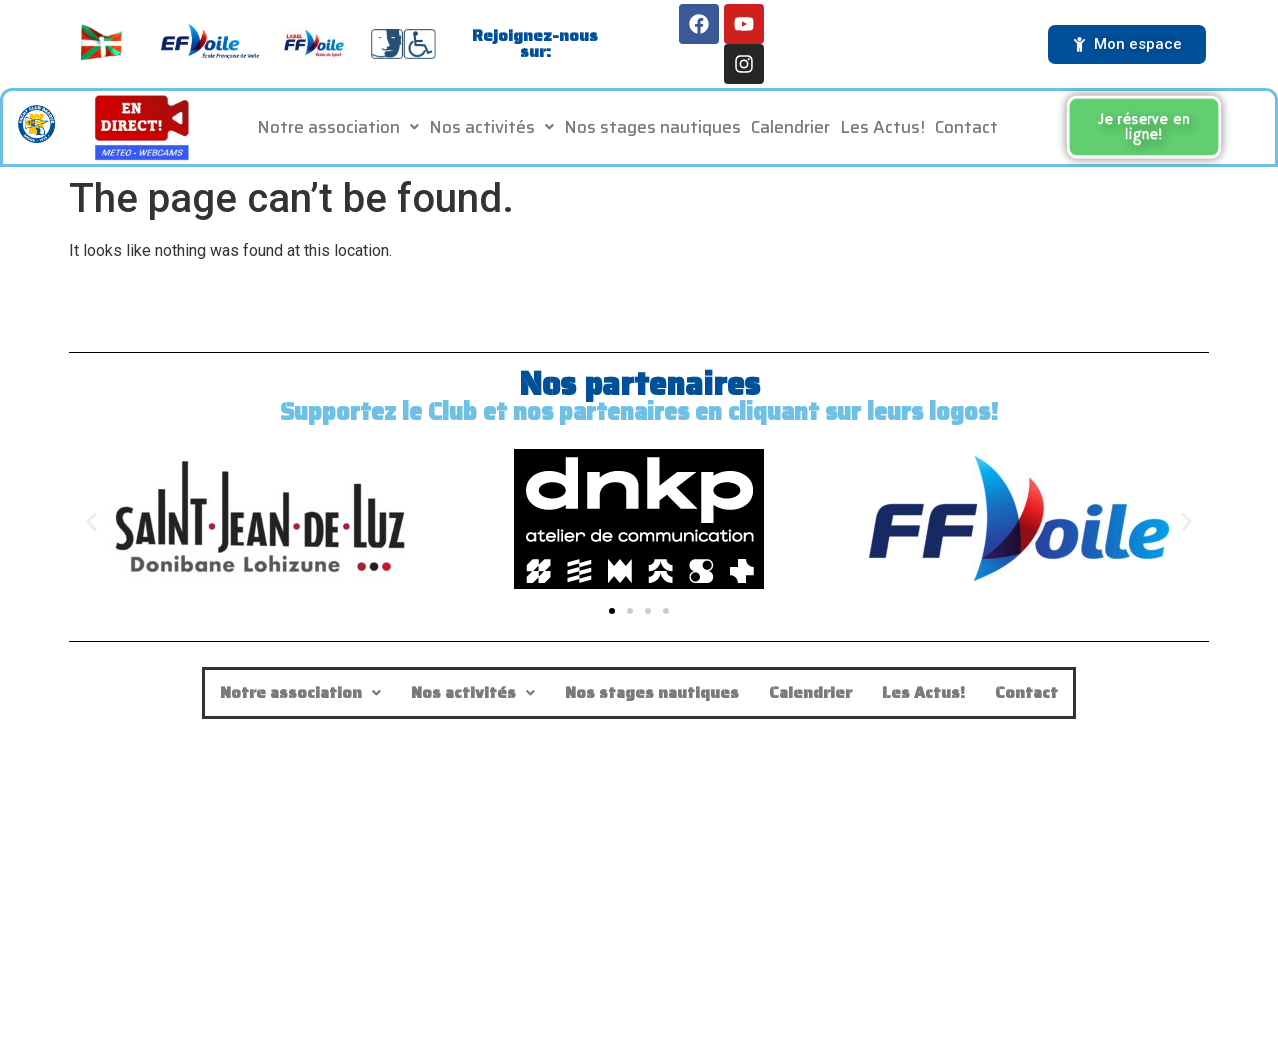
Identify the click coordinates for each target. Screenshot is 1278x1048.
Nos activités (491, 129)
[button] (338, 129)
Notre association (338, 129)
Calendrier (790, 129)
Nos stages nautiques (652, 129)
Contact (966, 129)
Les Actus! (882, 129)
